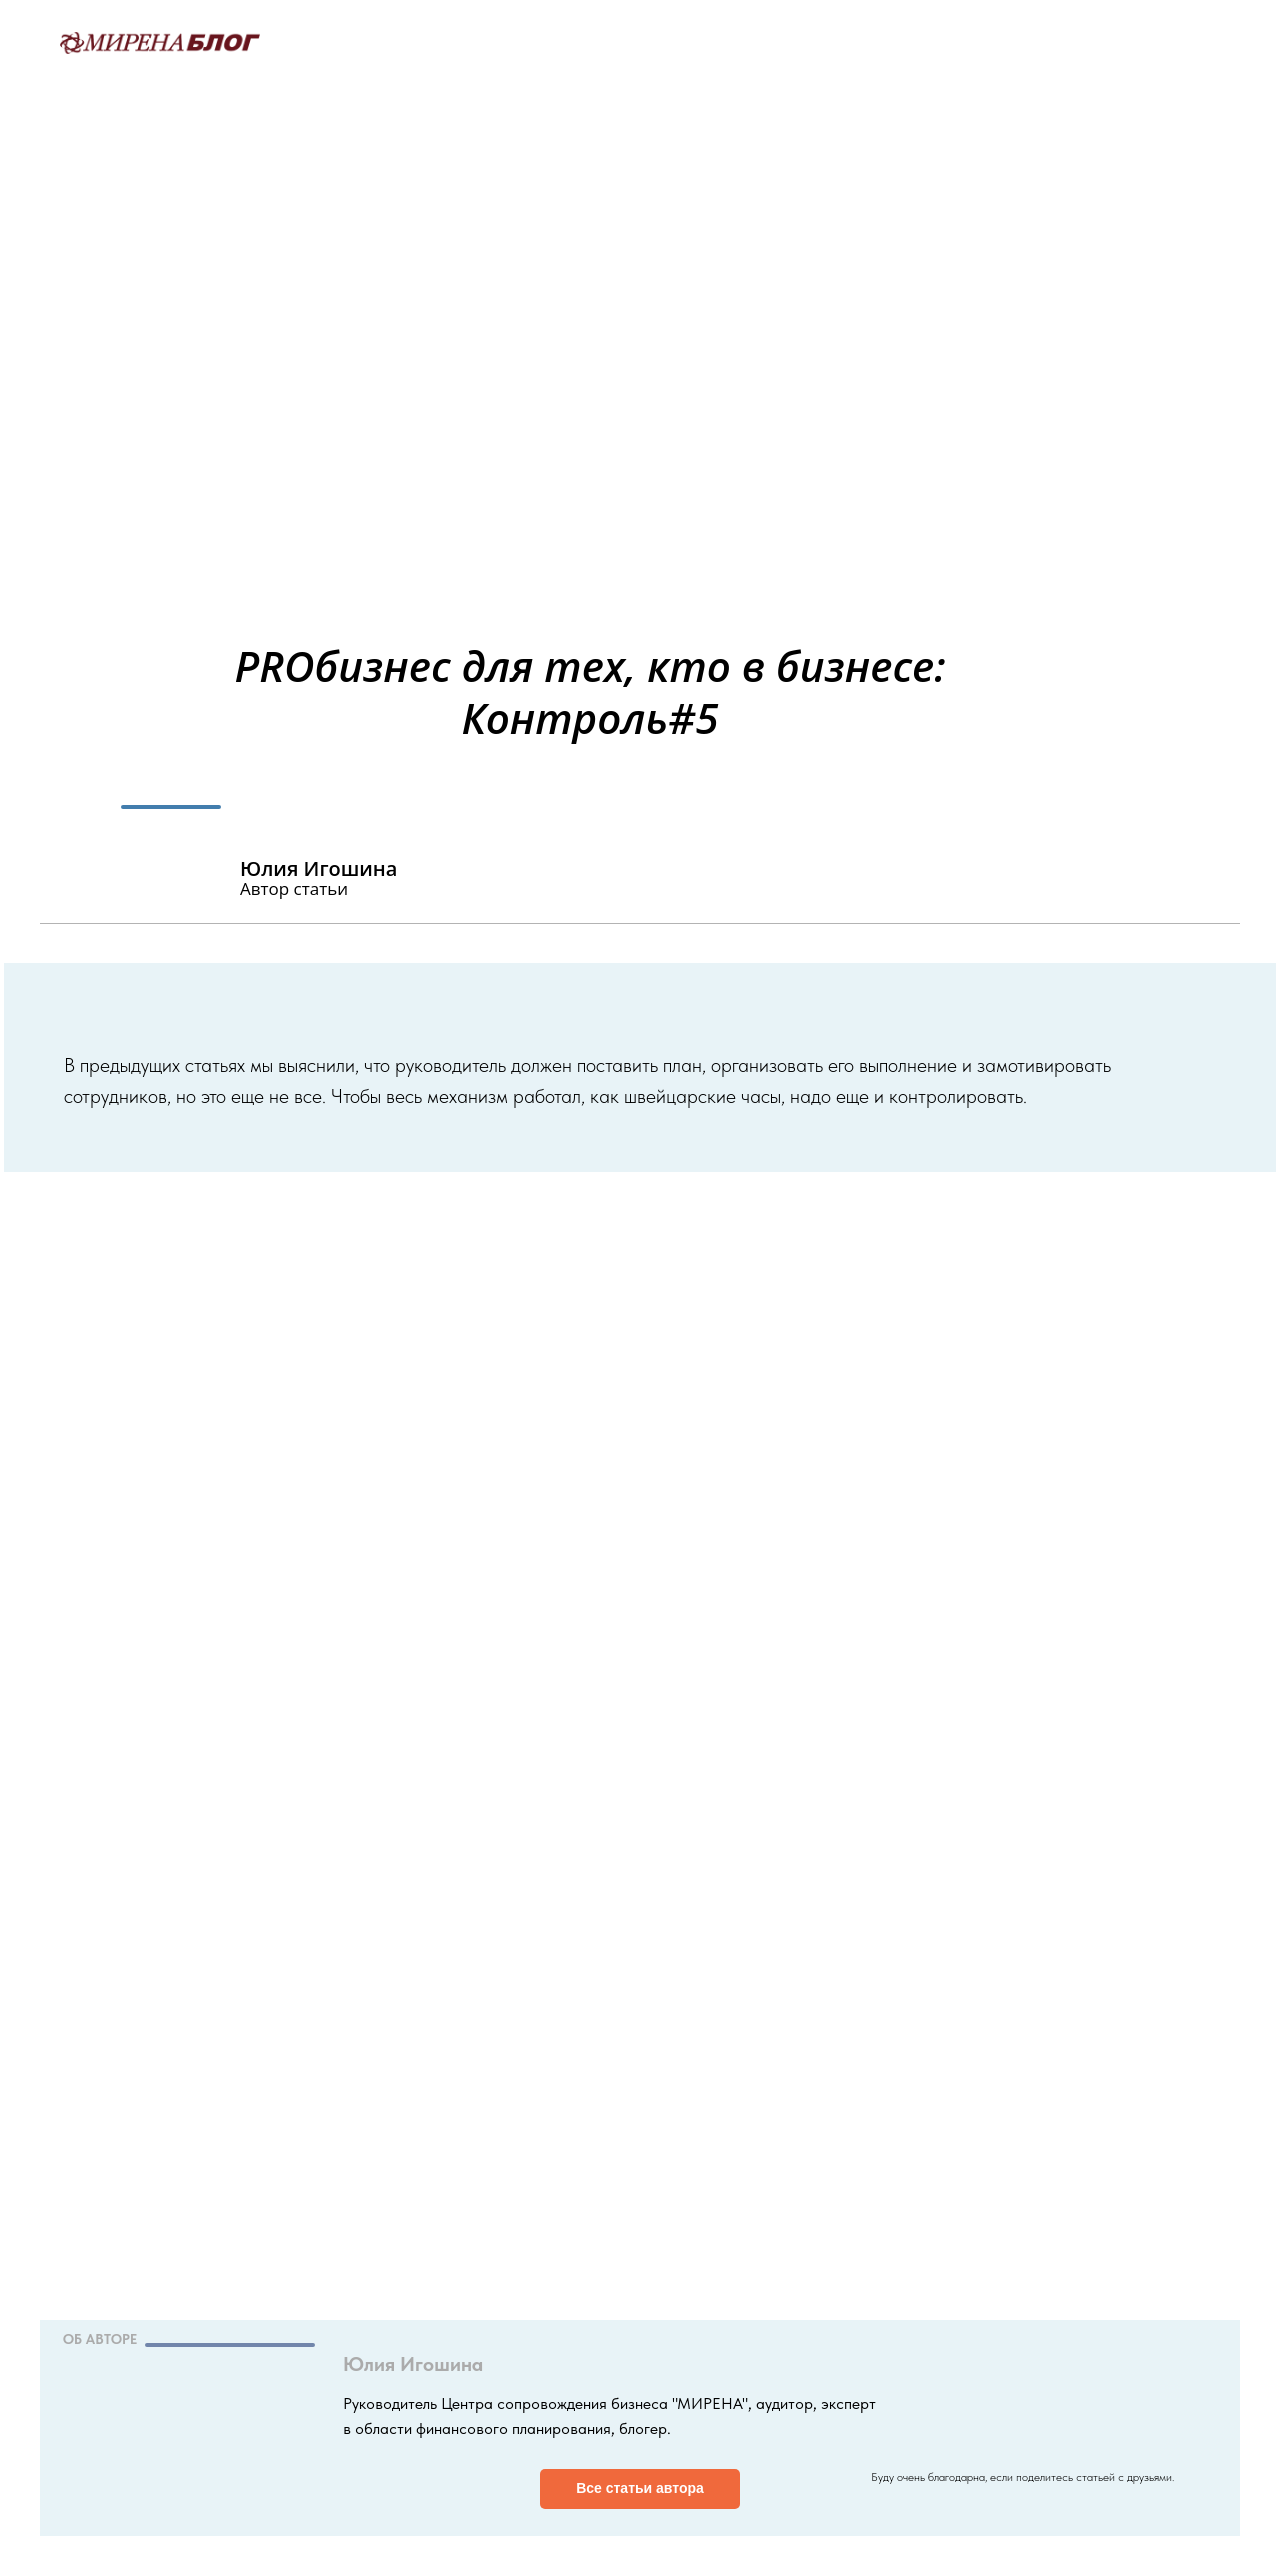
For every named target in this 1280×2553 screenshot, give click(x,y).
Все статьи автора (640, 2488)
